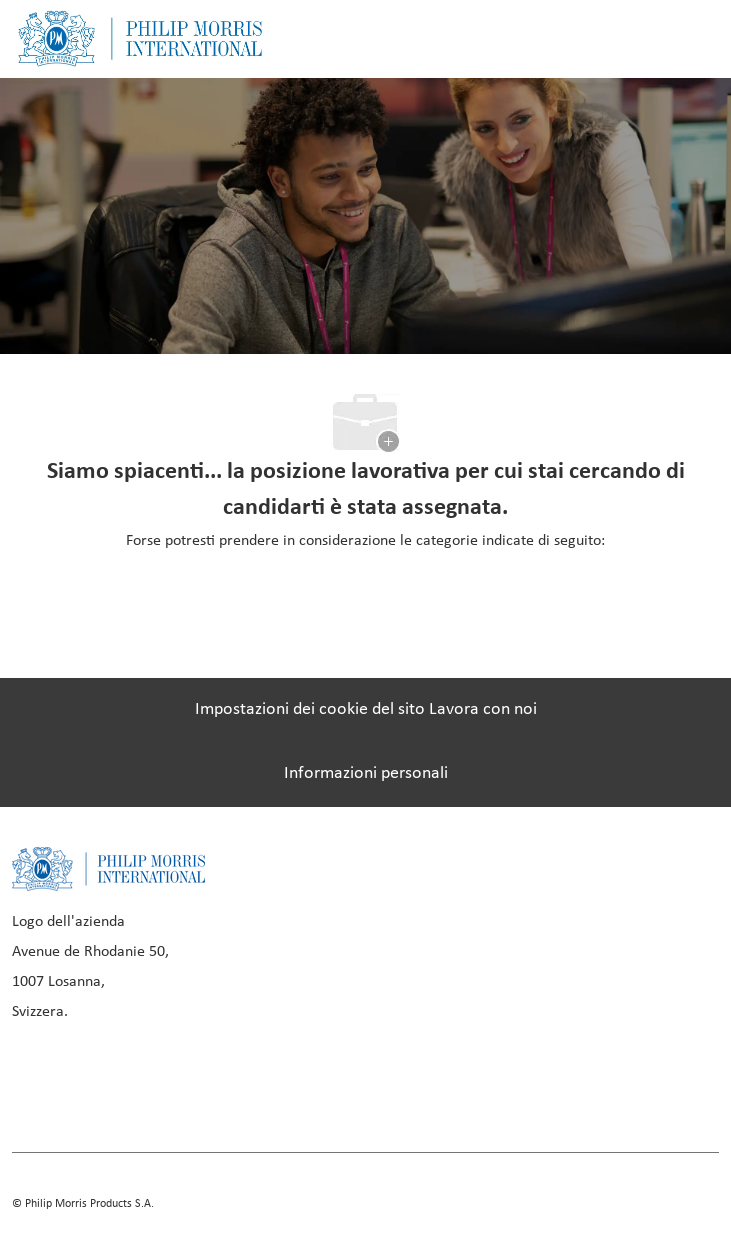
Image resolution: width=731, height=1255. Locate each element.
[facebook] (34, 1081)
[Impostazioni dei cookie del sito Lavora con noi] (366, 710)
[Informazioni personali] (366, 774)
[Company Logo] (140, 38)
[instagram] (170, 1081)
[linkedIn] (102, 1081)
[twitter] (238, 1081)
